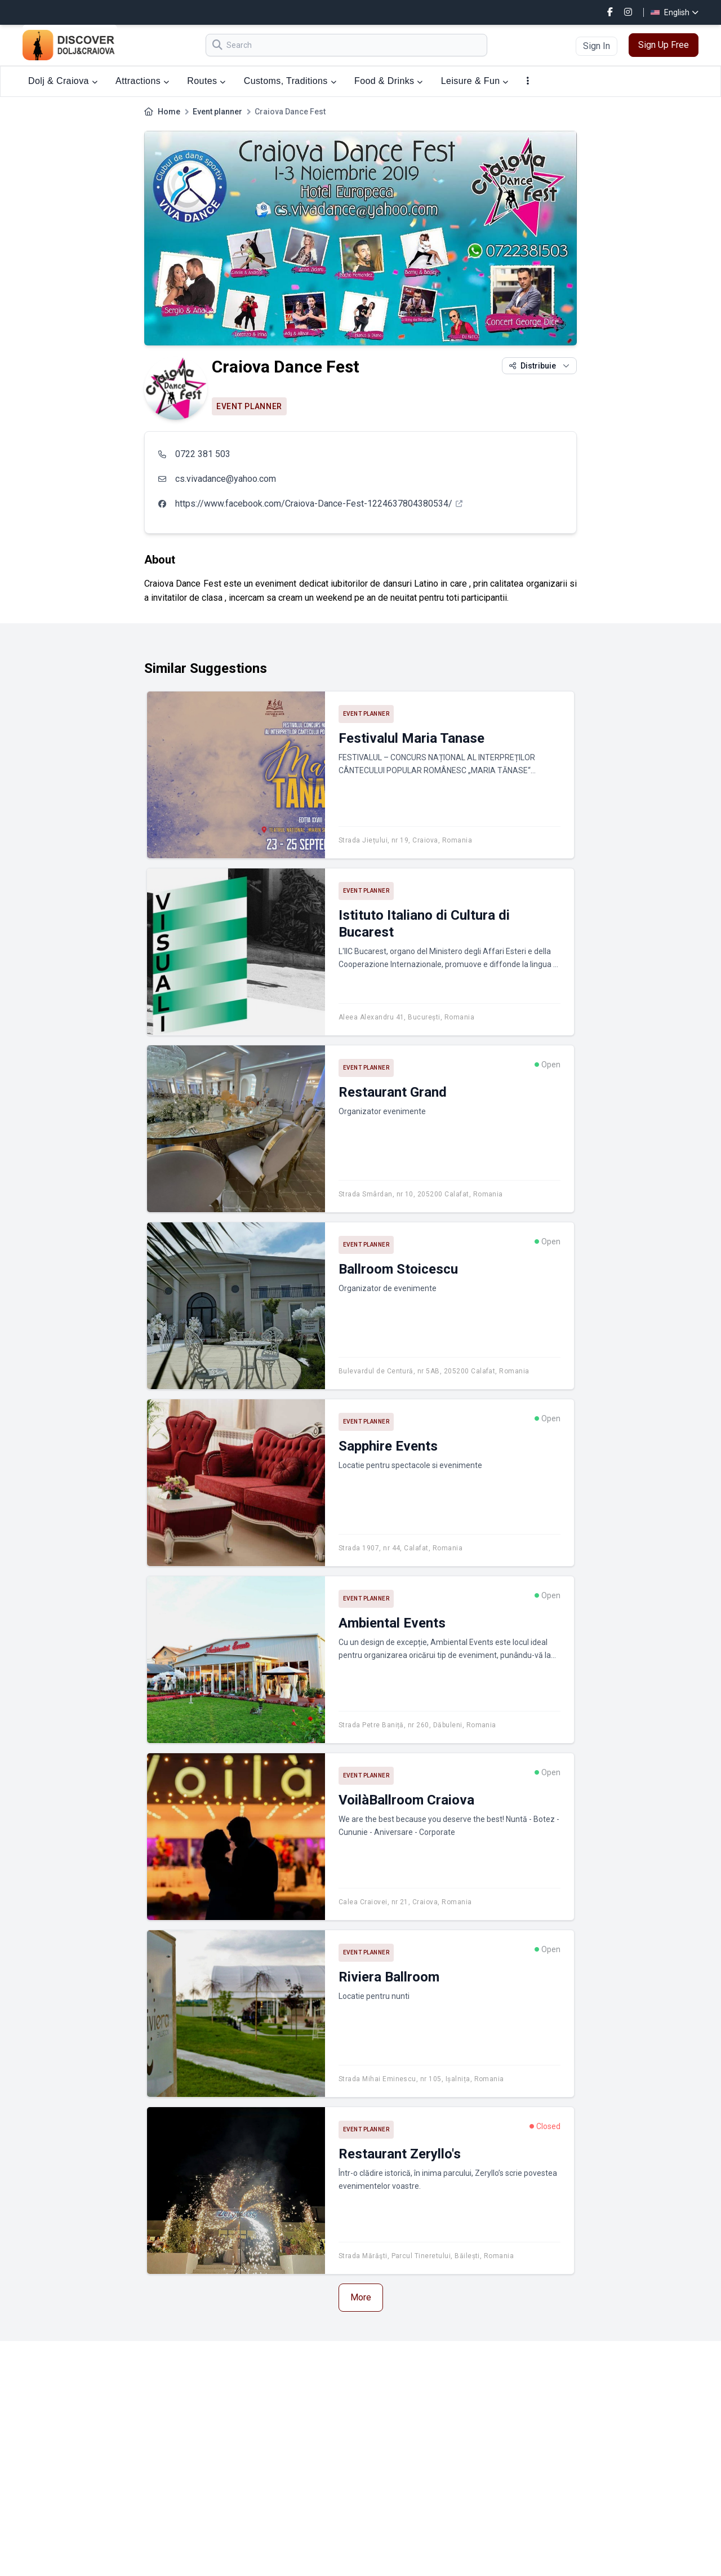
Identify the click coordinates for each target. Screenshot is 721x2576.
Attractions (142, 81)
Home (169, 111)
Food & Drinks (388, 81)
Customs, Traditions (290, 81)
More (360, 2297)
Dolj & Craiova (62, 81)
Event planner (217, 111)
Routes (206, 81)
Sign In (596, 46)
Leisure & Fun (475, 81)
